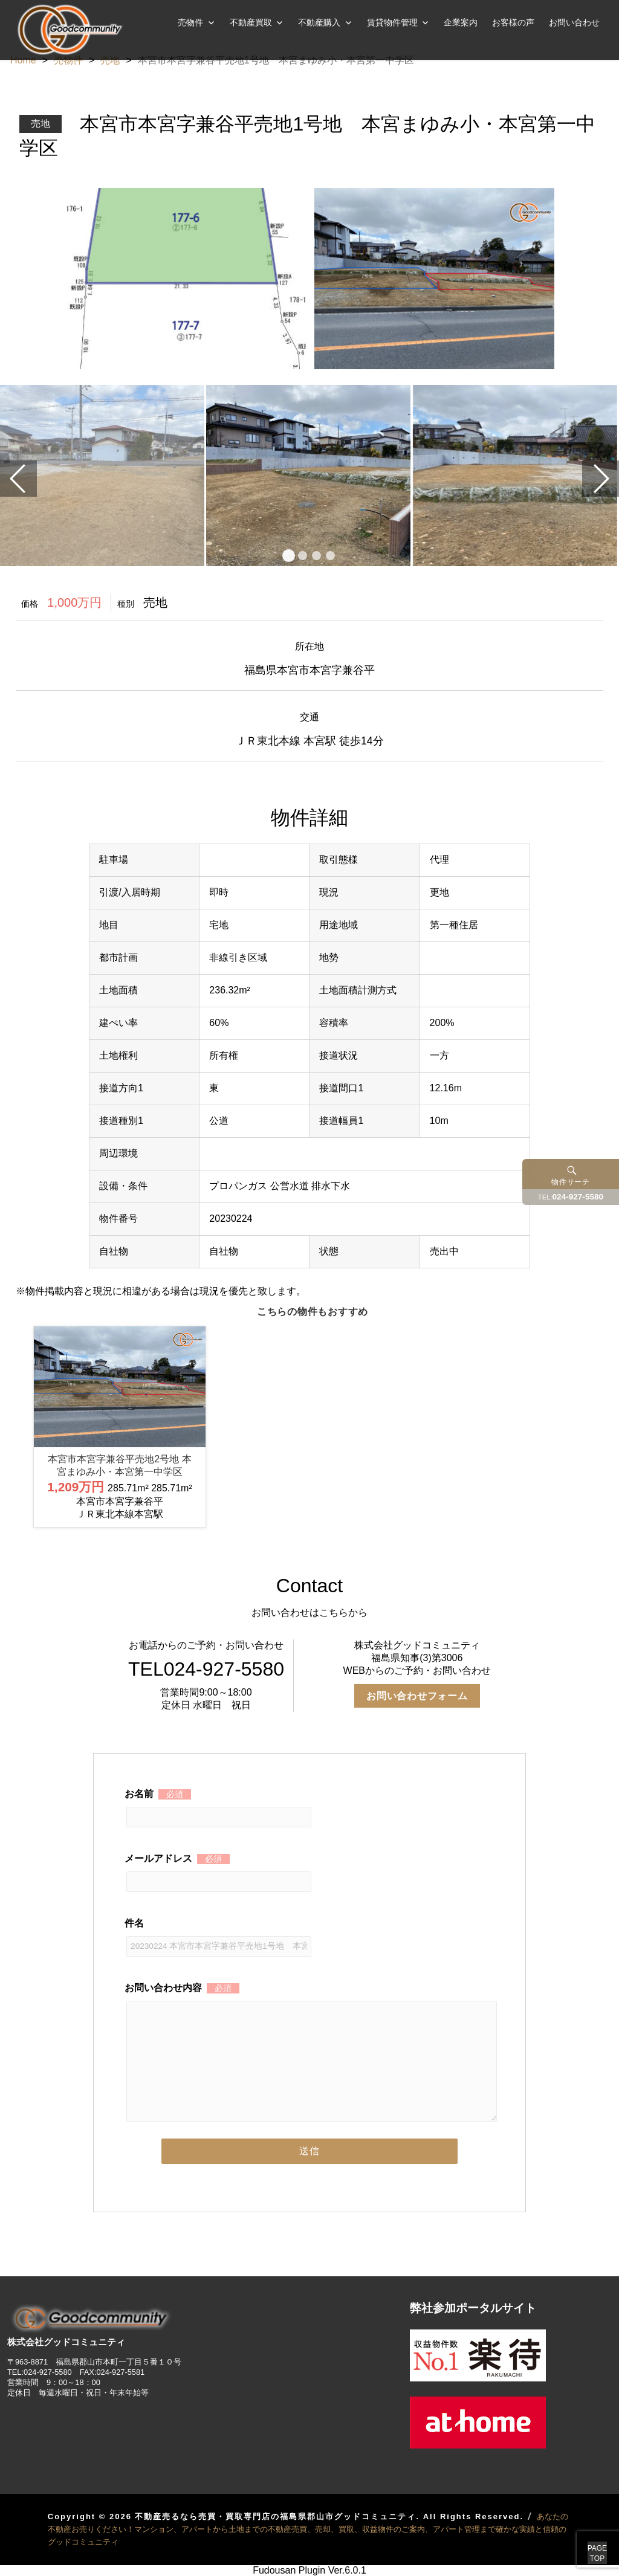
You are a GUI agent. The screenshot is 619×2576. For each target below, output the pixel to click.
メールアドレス (218, 1870)
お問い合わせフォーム (417, 1696)
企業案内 (461, 22)
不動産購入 (319, 22)
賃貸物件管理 (392, 22)
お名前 (218, 1805)
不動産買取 (251, 22)
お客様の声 (513, 22)
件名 (218, 1934)
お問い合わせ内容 (309, 1997)
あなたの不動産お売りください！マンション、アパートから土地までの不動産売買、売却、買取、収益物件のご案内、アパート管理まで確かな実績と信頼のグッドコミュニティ (308, 2529)
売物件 (190, 22)
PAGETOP (583, 2539)
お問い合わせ (574, 22)
